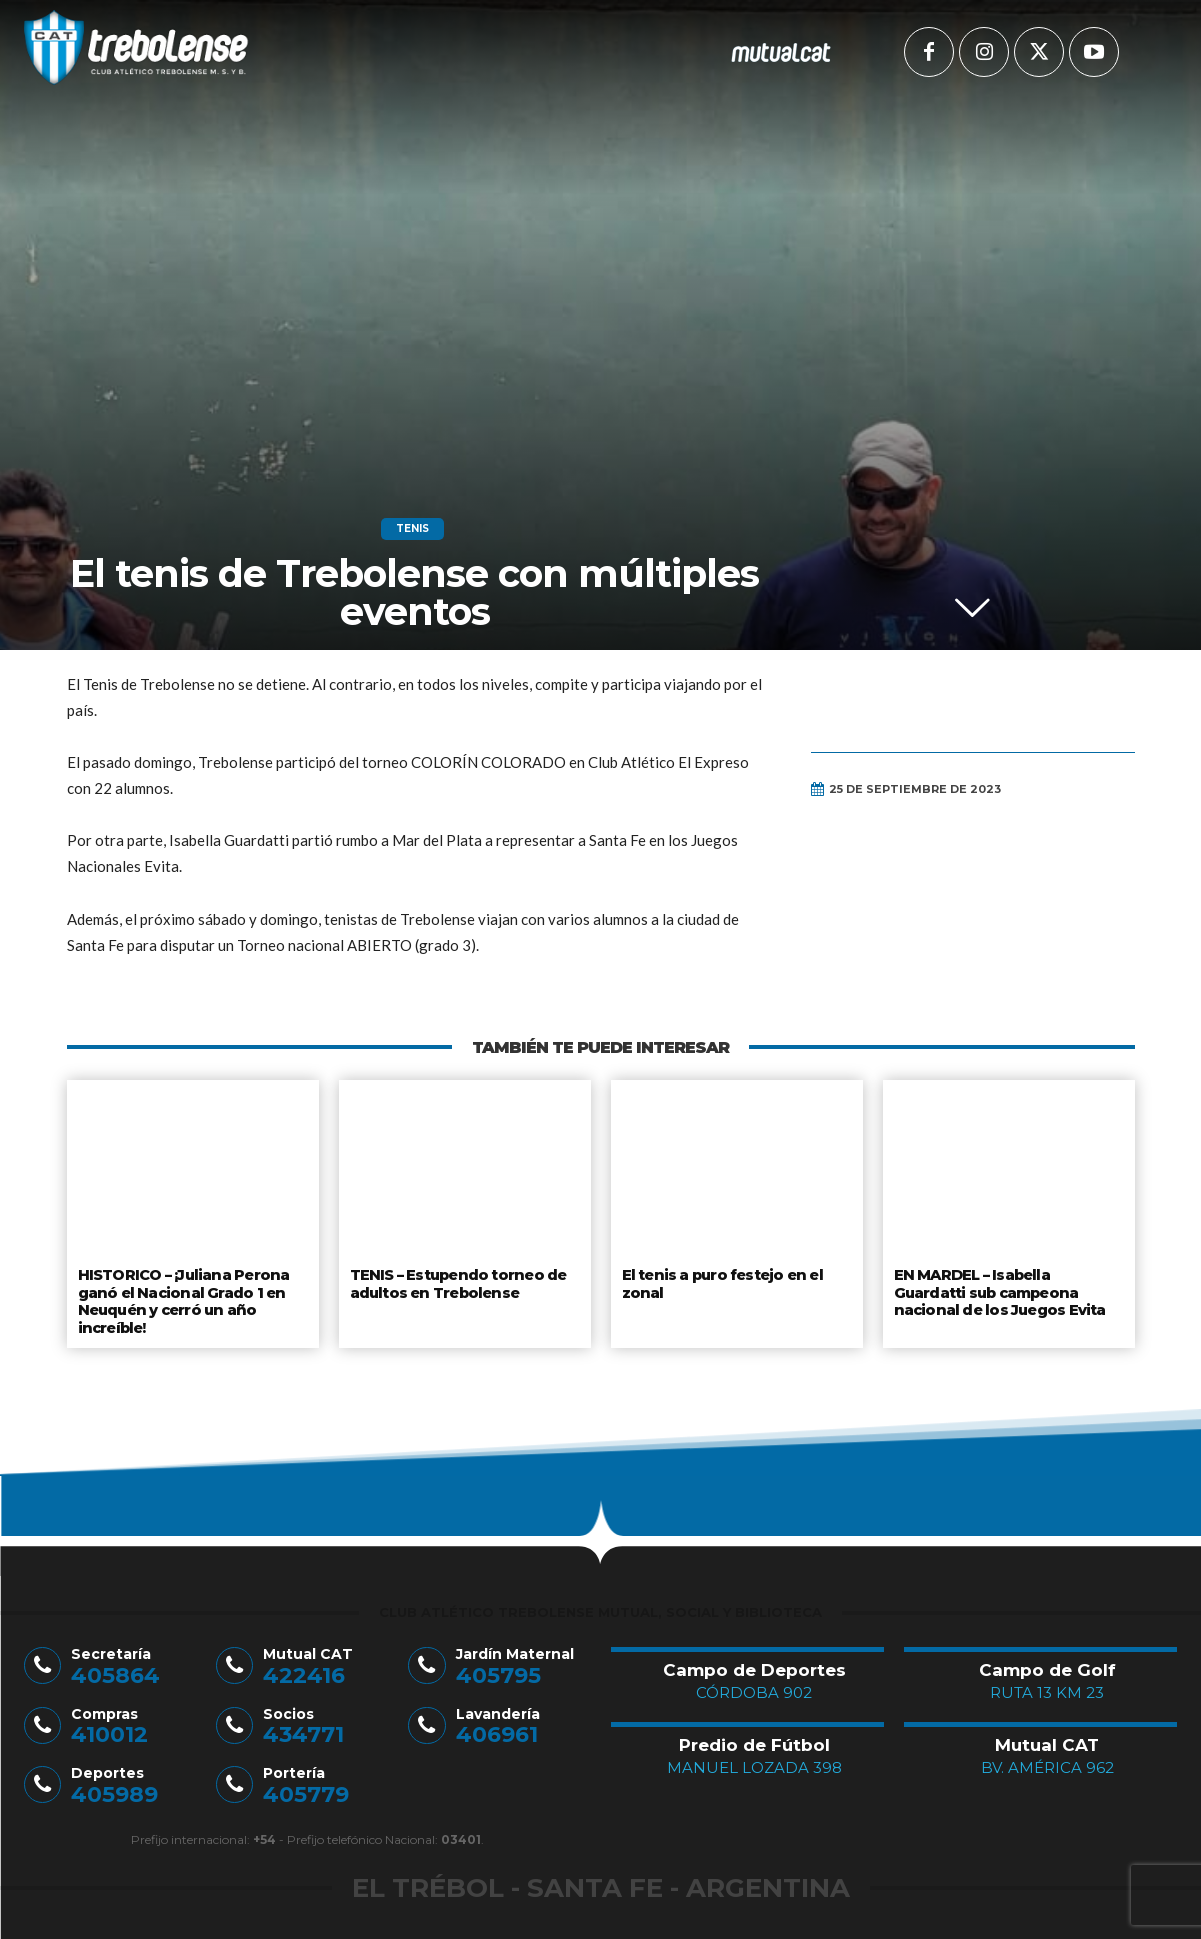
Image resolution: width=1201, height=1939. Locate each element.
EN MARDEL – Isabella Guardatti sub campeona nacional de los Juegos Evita (998, 1289)
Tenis (412, 529)
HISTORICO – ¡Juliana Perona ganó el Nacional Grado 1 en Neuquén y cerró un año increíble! (182, 1297)
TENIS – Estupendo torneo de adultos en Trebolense (458, 1282)
